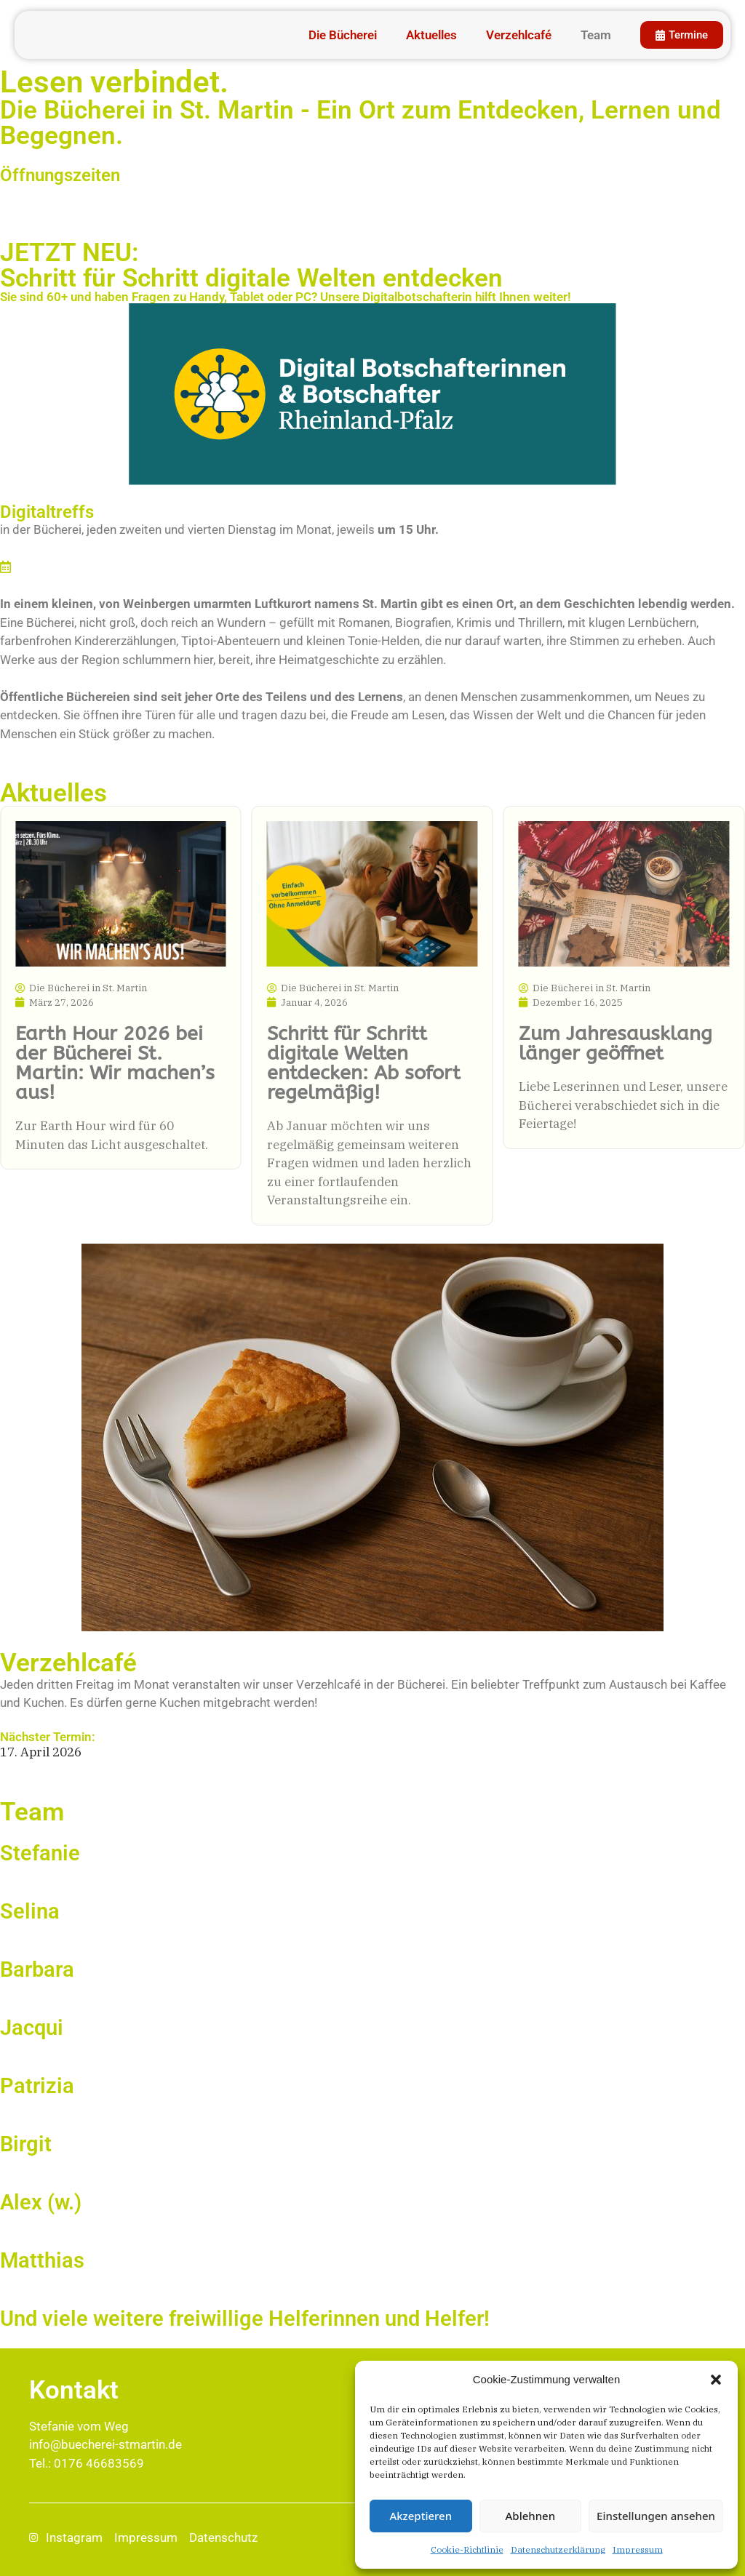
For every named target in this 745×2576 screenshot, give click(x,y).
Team (591, 35)
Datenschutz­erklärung (558, 2549)
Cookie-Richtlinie (467, 2549)
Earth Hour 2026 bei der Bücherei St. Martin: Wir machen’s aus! (115, 1063)
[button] (716, 2379)
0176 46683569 (99, 2463)
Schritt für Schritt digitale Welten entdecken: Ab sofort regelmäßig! (364, 1063)
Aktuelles (427, 35)
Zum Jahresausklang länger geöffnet (615, 1043)
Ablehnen (531, 2515)
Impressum (638, 2549)
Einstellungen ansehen (656, 2515)
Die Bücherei (338, 35)
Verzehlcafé (514, 35)
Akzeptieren (420, 2515)
